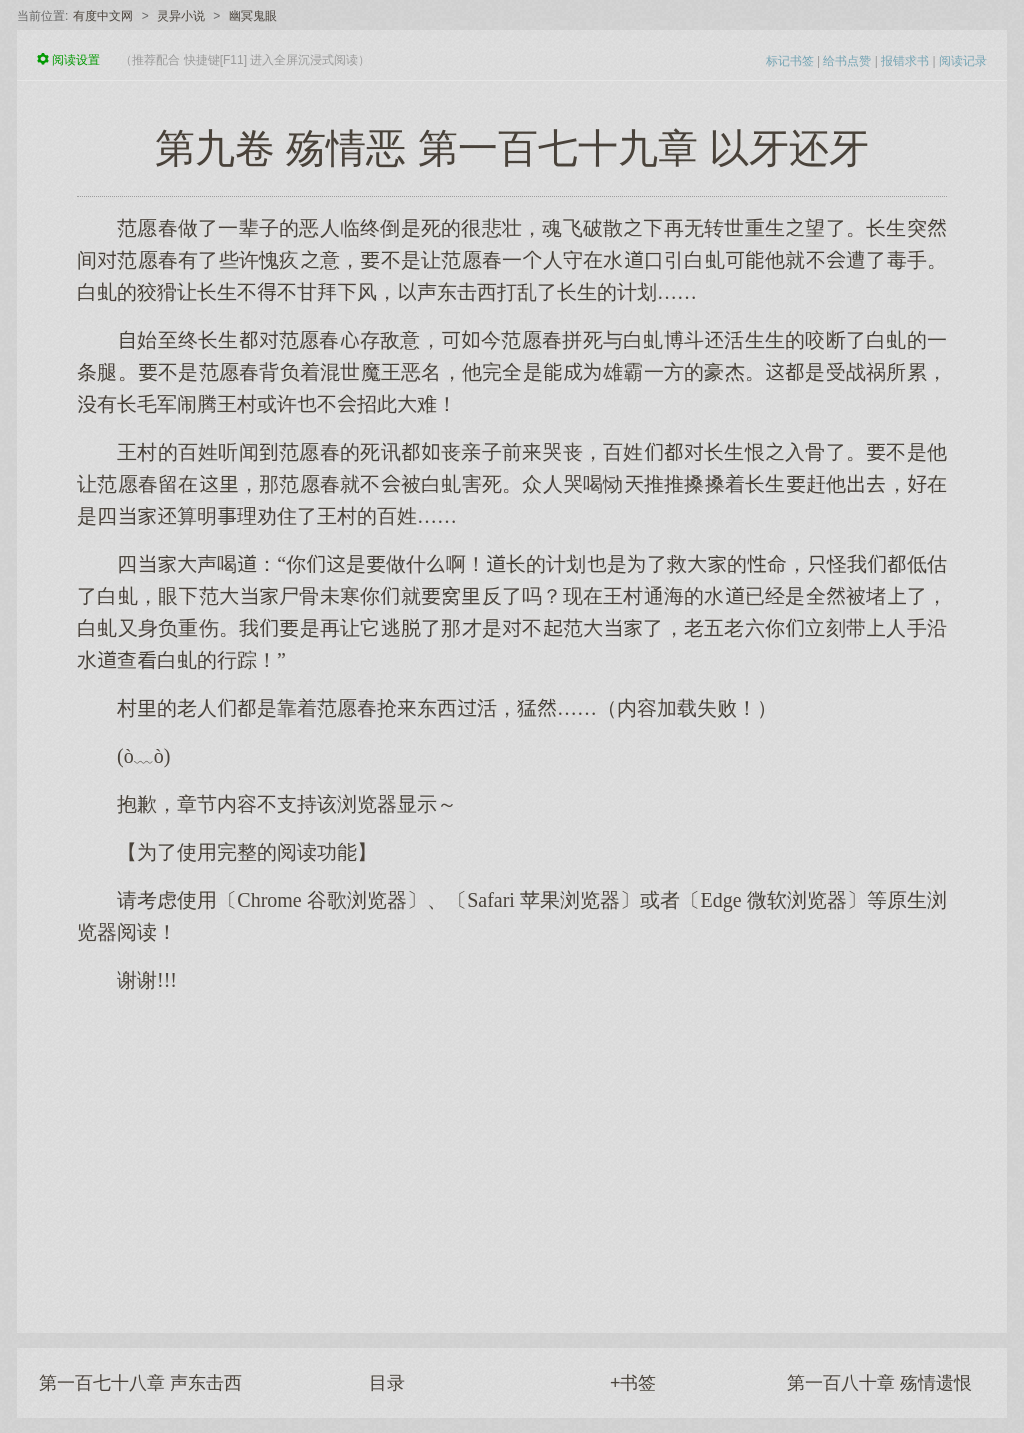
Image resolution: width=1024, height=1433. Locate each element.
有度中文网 (103, 16)
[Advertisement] (512, 1153)
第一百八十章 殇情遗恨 (879, 1383)
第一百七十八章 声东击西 (140, 1383)
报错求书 (905, 61)
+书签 (633, 1383)
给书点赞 (847, 61)
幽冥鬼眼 (253, 16)
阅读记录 (963, 61)
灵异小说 (181, 16)
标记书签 (790, 61)
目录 (387, 1383)
